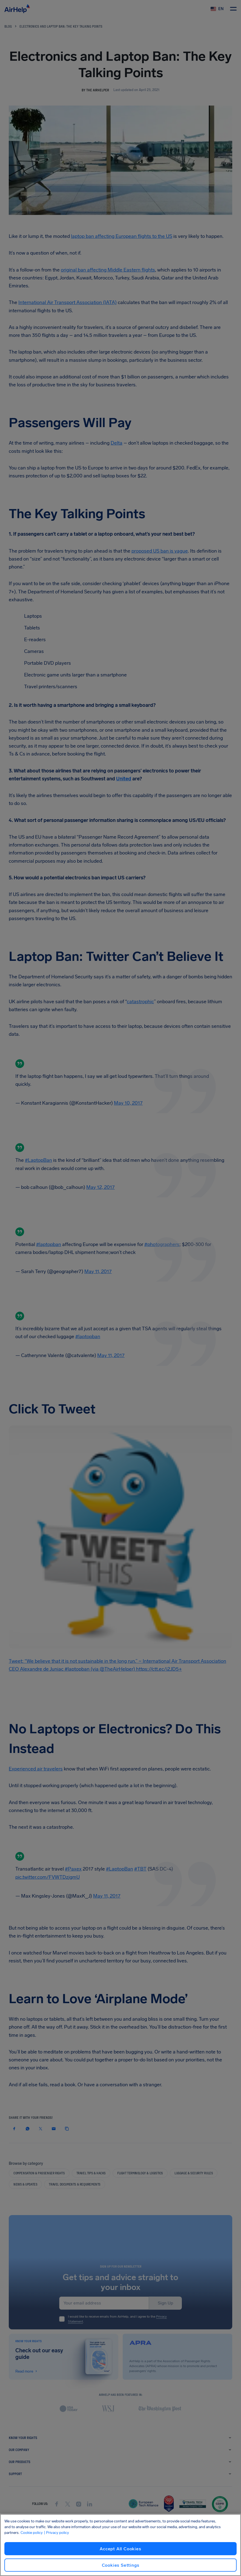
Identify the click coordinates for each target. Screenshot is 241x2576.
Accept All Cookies (120, 2548)
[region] (120, 2545)
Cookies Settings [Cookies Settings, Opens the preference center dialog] (120, 2565)
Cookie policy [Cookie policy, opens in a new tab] (32, 2532)
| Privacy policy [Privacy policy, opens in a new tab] (56, 2532)
